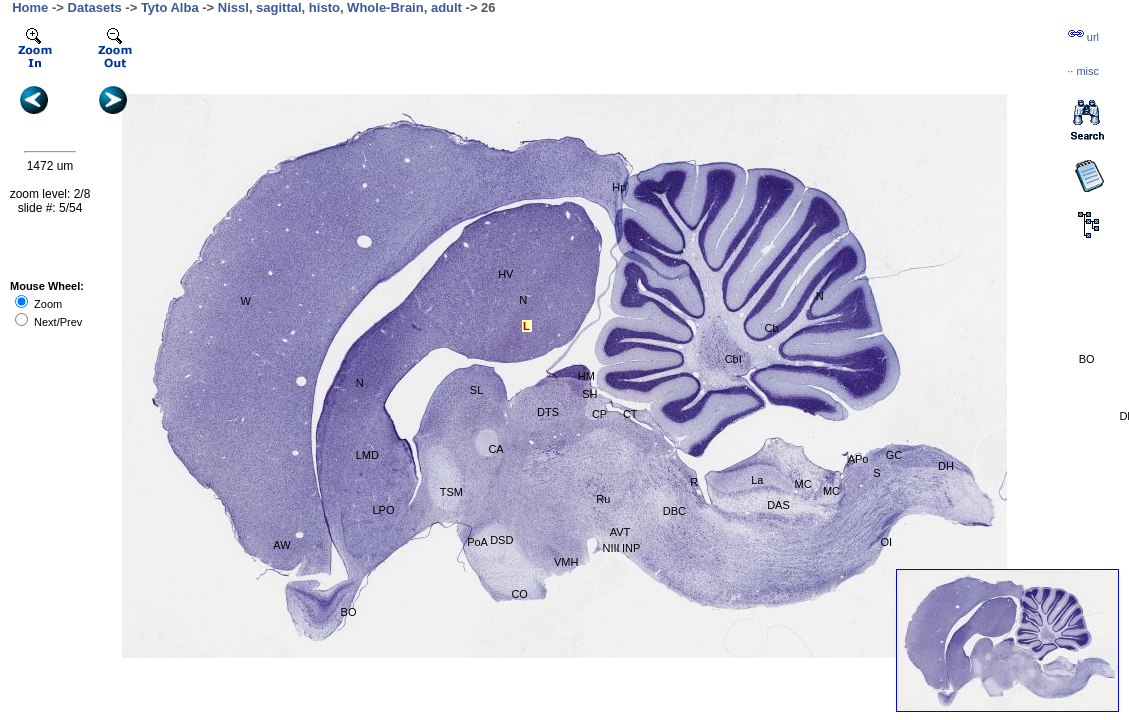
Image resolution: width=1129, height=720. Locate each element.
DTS (548, 412)
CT (630, 414)
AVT (620, 532)
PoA (477, 542)
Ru (603, 499)
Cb (772, 328)
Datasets (95, 7)
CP (599, 414)
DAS (778, 505)
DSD (501, 540)
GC (894, 455)
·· (1083, 71)
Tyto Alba (170, 7)
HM (586, 376)
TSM (451, 492)
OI (886, 542)
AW (281, 545)
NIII (611, 548)
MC (803, 484)
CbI (733, 359)
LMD (367, 455)
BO (1087, 359)
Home (30, 7)
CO (519, 594)
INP (631, 548)
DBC (674, 511)
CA (495, 449)
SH (589, 394)
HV (505, 274)
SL (476, 390)
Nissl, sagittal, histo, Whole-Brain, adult (340, 7)
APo (858, 459)
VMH (566, 562)
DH (946, 466)
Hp (619, 187)
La (757, 480)
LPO (383, 510)
